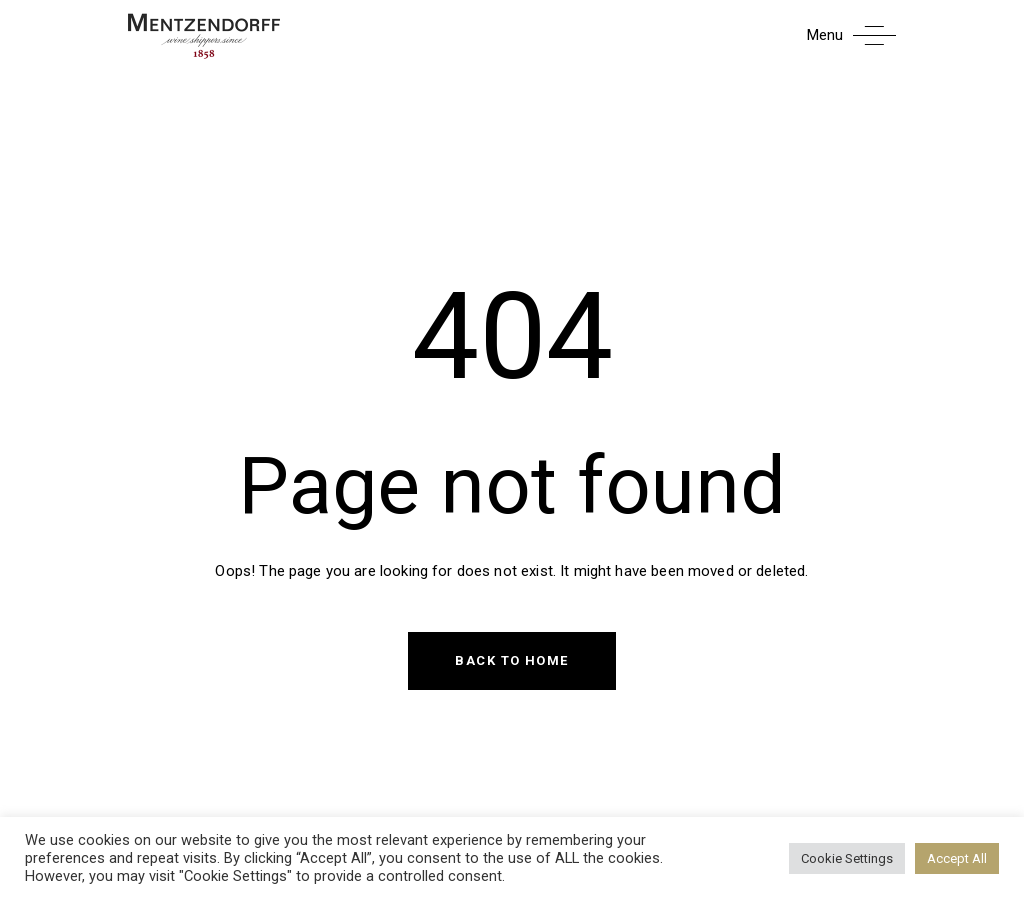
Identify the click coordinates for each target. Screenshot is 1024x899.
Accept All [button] (957, 858)
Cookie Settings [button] (847, 858)
